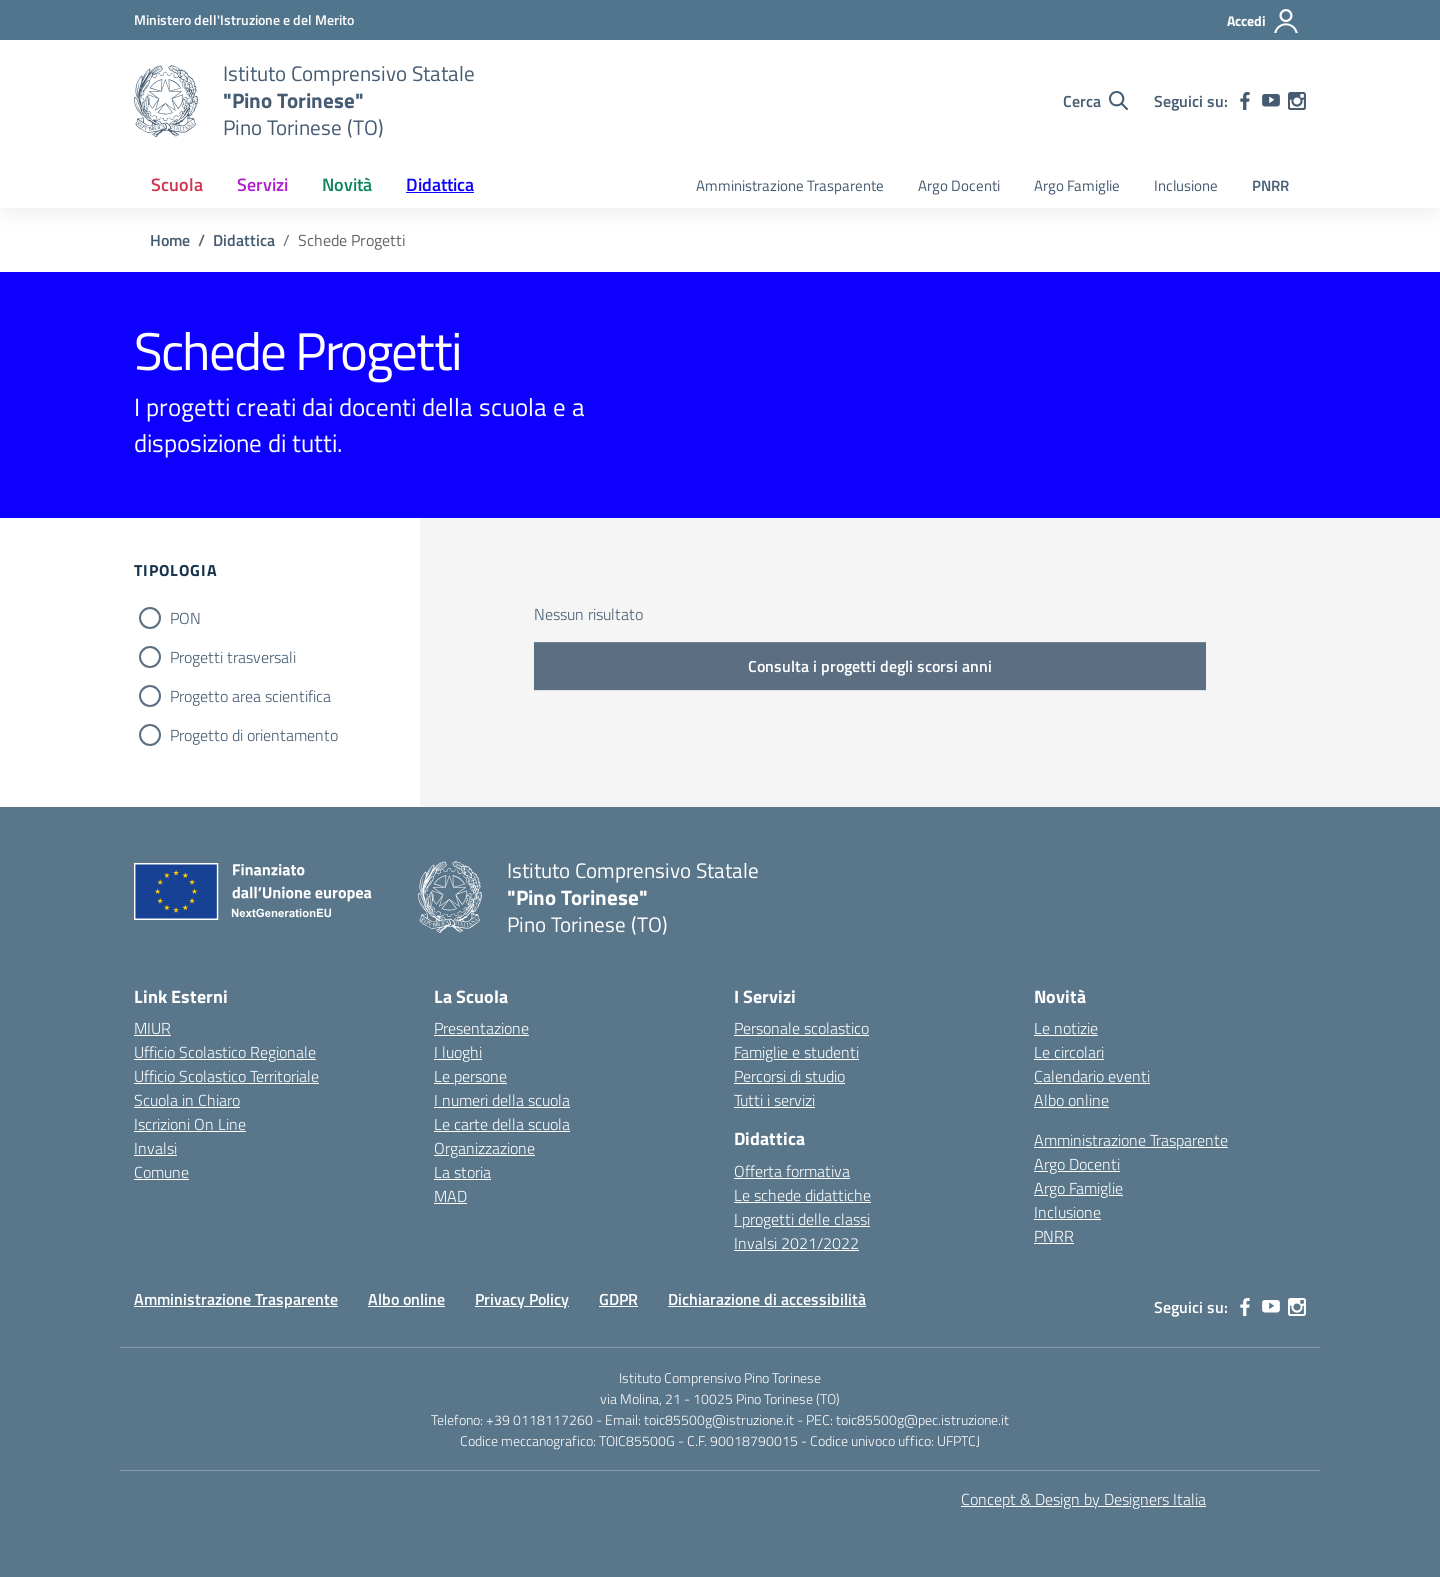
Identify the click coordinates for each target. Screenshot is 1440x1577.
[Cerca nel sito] (1095, 101)
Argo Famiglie (1077, 185)
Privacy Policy (522, 1299)
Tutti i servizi (774, 1100)
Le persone (470, 1076)
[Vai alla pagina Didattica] (244, 240)
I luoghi (458, 1052)
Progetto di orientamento (254, 735)
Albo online (1071, 1100)
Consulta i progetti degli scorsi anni (870, 666)
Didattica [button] (440, 184)
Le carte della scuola (502, 1124)
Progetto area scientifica (250, 696)
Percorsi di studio (789, 1076)
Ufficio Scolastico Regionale (225, 1052)
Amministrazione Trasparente (790, 185)
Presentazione (481, 1028)
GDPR (618, 1299)
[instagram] (1297, 101)
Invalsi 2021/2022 (796, 1243)
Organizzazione (484, 1148)
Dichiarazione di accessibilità (767, 1299)
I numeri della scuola (502, 1100)
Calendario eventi (1092, 1076)
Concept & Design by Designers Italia (1083, 1499)
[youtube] (1271, 101)
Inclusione (1186, 185)
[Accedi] (1263, 21)
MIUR (152, 1028)
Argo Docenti (959, 185)
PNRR (1270, 185)
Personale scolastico (801, 1028)
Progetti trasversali (233, 657)
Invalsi (155, 1148)
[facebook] (1245, 101)
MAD (450, 1196)
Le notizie (1066, 1028)
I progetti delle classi (802, 1219)
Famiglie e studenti (796, 1052)
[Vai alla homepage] (166, 101)
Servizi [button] (262, 184)
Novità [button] (347, 184)
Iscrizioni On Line (190, 1124)
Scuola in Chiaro (187, 1100)
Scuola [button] (177, 184)
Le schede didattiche (802, 1195)
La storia (462, 1172)
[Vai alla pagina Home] (170, 240)
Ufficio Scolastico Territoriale (226, 1076)
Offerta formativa (792, 1171)
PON (185, 618)
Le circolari (1069, 1052)
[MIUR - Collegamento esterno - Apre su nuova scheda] (244, 19)
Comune (161, 1172)
